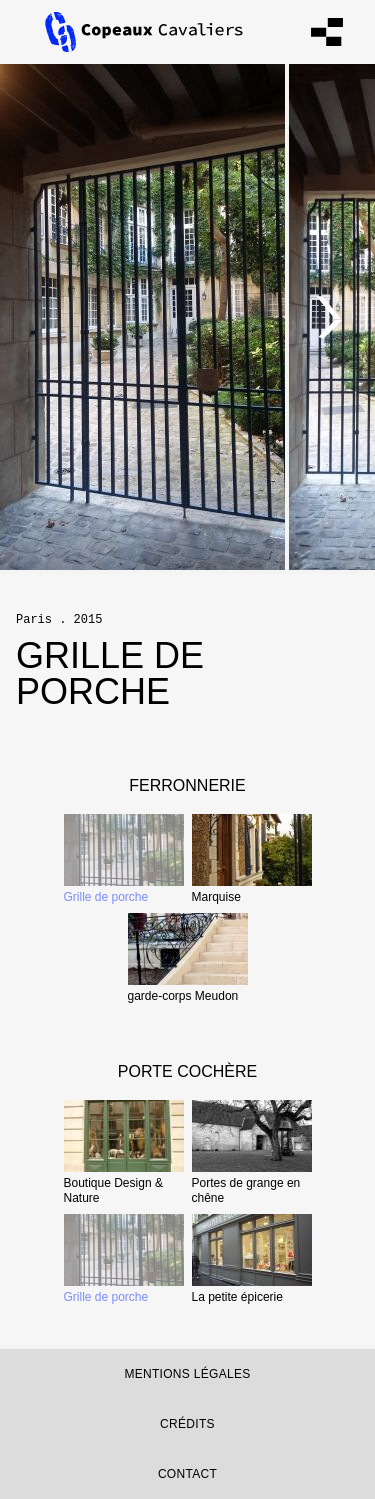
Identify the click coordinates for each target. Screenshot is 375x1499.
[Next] (330, 317)
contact (187, 1474)
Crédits (187, 1424)
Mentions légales (187, 1374)
